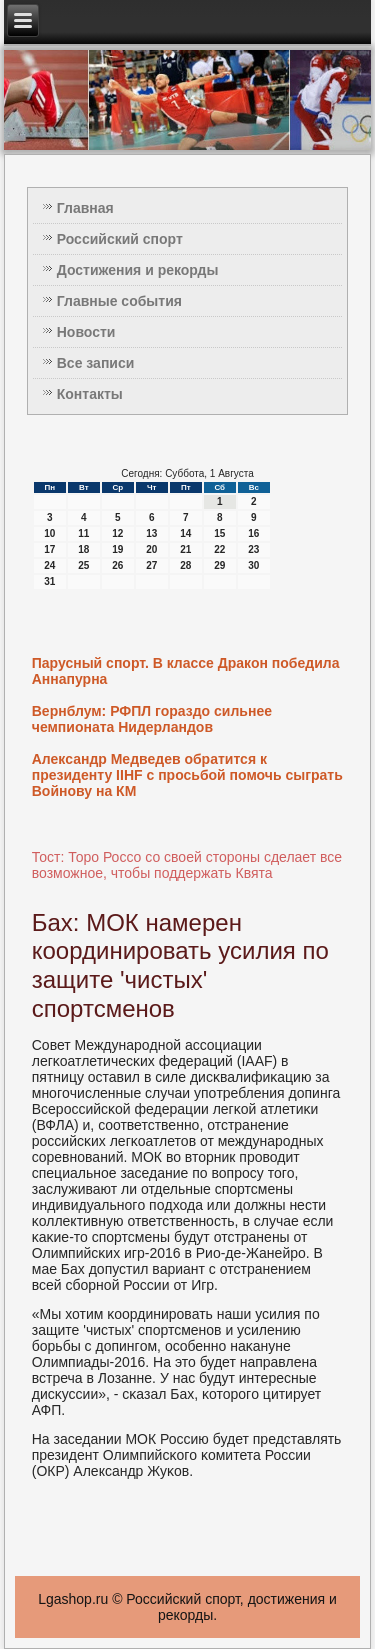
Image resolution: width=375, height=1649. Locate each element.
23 (253, 549)
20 (151, 549)
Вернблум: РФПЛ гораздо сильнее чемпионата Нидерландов (152, 719)
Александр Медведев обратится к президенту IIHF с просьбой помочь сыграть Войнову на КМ (187, 775)
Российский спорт (120, 239)
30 (253, 565)
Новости (86, 332)
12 (117, 533)
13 (151, 533)
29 (219, 565)
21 (185, 549)
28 (185, 565)
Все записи (96, 363)
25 (83, 565)
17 (49, 549)
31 (49, 581)
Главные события (119, 301)
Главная (85, 208)
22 (219, 549)
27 (151, 565)
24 (49, 565)
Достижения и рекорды (138, 270)
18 (83, 549)
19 (117, 549)
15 (219, 533)
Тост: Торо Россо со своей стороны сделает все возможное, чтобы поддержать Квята (187, 865)
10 (49, 533)
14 (185, 533)
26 (117, 565)
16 (253, 533)
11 (83, 533)
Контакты (90, 394)
